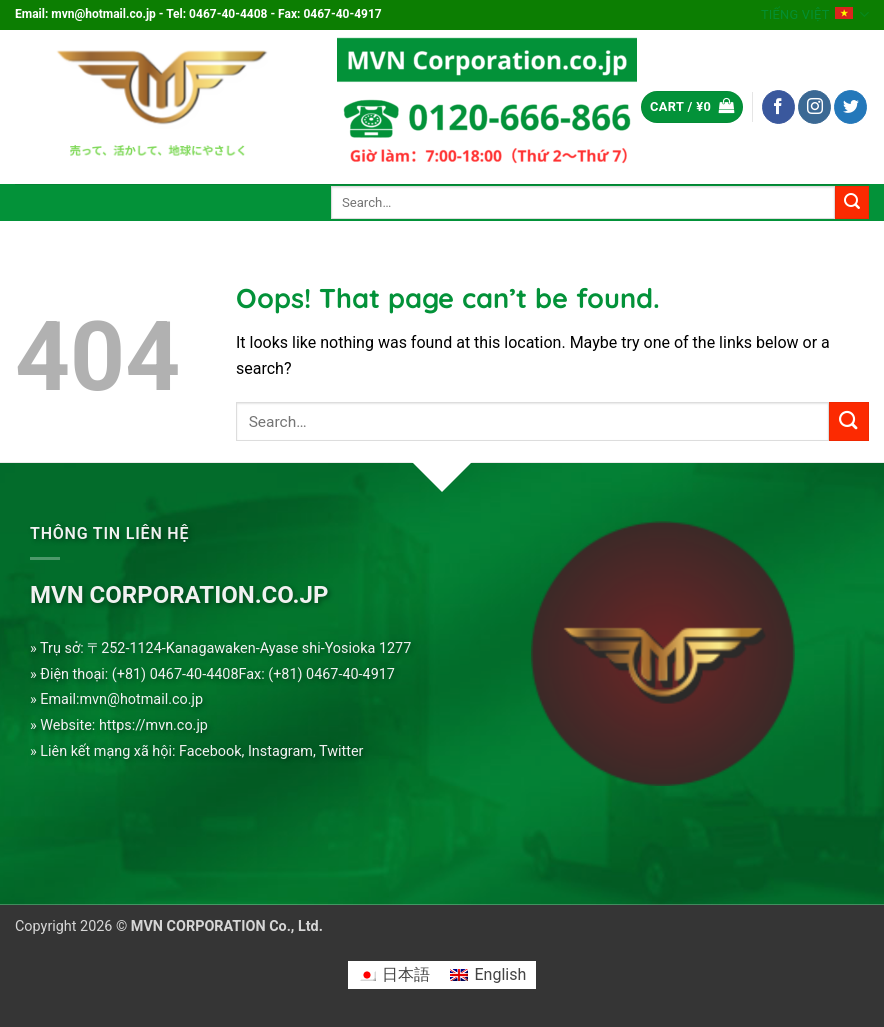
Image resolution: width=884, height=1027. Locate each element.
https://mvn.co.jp (153, 725)
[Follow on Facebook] (778, 107)
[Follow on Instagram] (814, 107)
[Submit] (852, 203)
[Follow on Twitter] (850, 107)
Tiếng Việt (815, 14)
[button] (692, 107)
